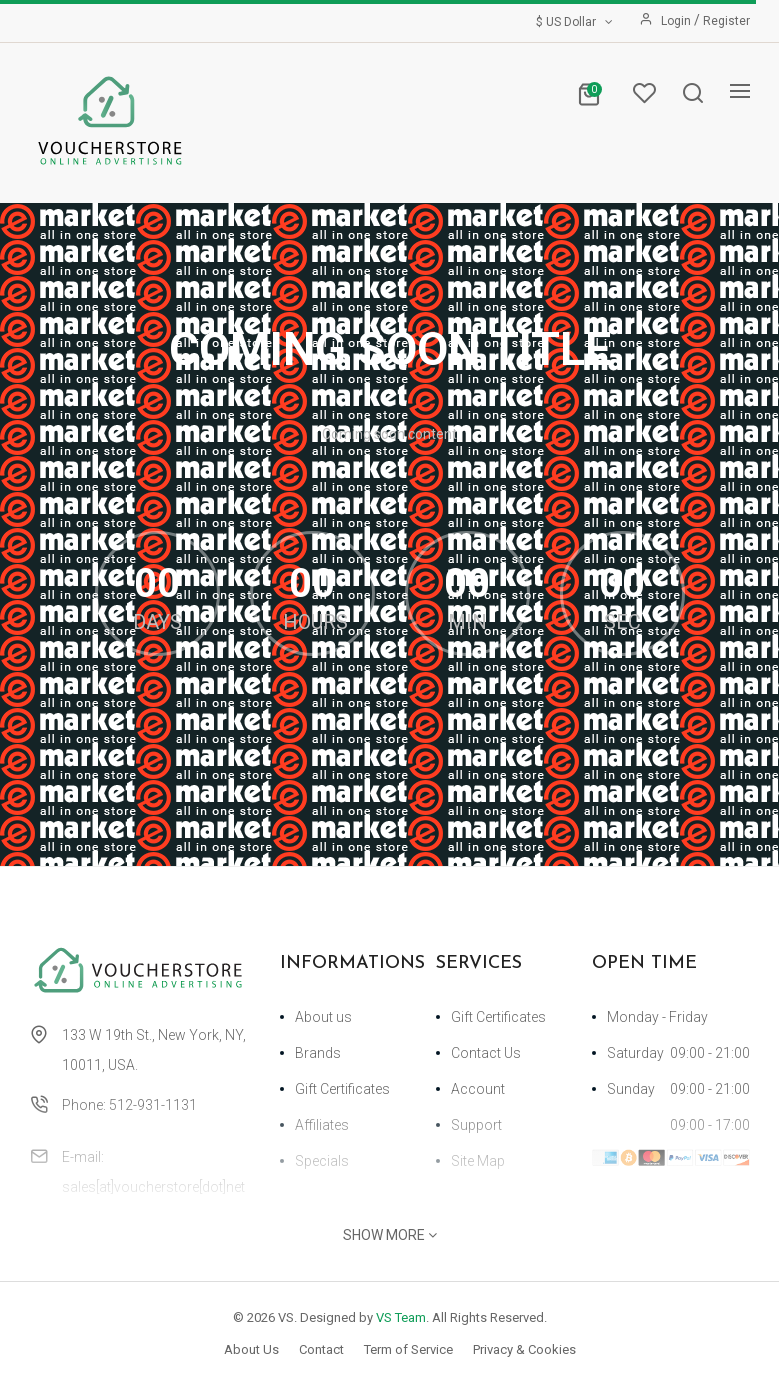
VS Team (401, 1317)
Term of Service (408, 1349)
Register (726, 21)
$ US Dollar (576, 22)
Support (476, 1125)
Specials (322, 1161)
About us (323, 1017)
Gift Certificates (342, 1089)
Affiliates (322, 1125)
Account (478, 1089)
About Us (251, 1349)
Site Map (478, 1161)
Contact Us (486, 1053)
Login (677, 21)
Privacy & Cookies (524, 1349)
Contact (321, 1349)
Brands (318, 1053)
